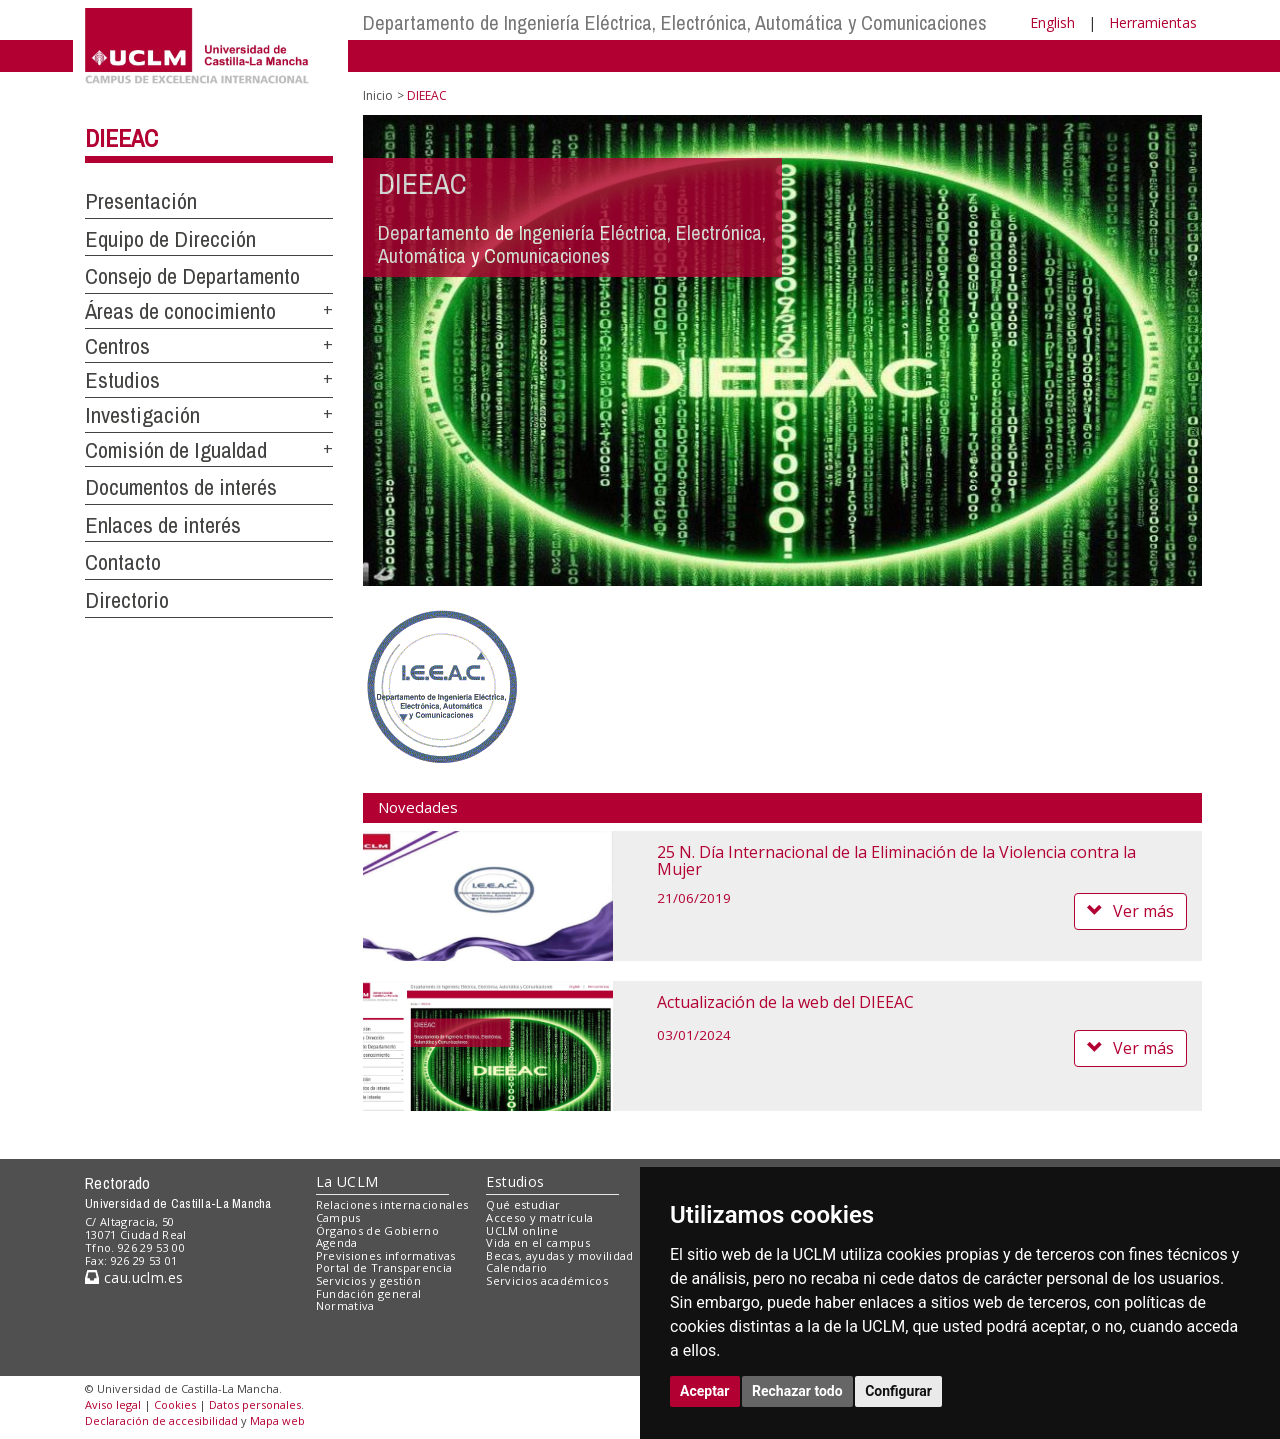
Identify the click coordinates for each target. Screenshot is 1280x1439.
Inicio (378, 95)
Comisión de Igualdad (176, 450)
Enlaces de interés (163, 525)
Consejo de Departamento (192, 276)
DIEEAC (121, 138)
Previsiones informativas (386, 1255)
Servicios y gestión (368, 1280)
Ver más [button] (1130, 911)
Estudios (122, 380)
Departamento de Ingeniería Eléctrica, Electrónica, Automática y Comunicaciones (675, 22)
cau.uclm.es (134, 1277)
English (1052, 22)
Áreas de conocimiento (180, 311)
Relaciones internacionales (392, 1204)
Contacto (123, 562)
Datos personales (255, 1404)
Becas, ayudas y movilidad (559, 1255)
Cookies (175, 1404)
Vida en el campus (538, 1242)
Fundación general (369, 1293)
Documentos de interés (181, 487)
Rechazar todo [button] (797, 1391)
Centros (117, 346)
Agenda (337, 1242)
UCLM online (522, 1230)
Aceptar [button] (705, 1391)
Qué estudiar (523, 1204)
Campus (338, 1217)
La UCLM (347, 1181)
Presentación (141, 201)
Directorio (127, 600)
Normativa (345, 1305)
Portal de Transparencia (384, 1267)
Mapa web (277, 1420)
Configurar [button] (898, 1391)
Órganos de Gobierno (377, 1230)
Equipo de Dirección (170, 239)
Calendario (516, 1267)
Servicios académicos (547, 1280)
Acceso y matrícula (539, 1217)
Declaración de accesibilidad (161, 1420)
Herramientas (1153, 22)
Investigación (142, 415)
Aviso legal (113, 1404)
